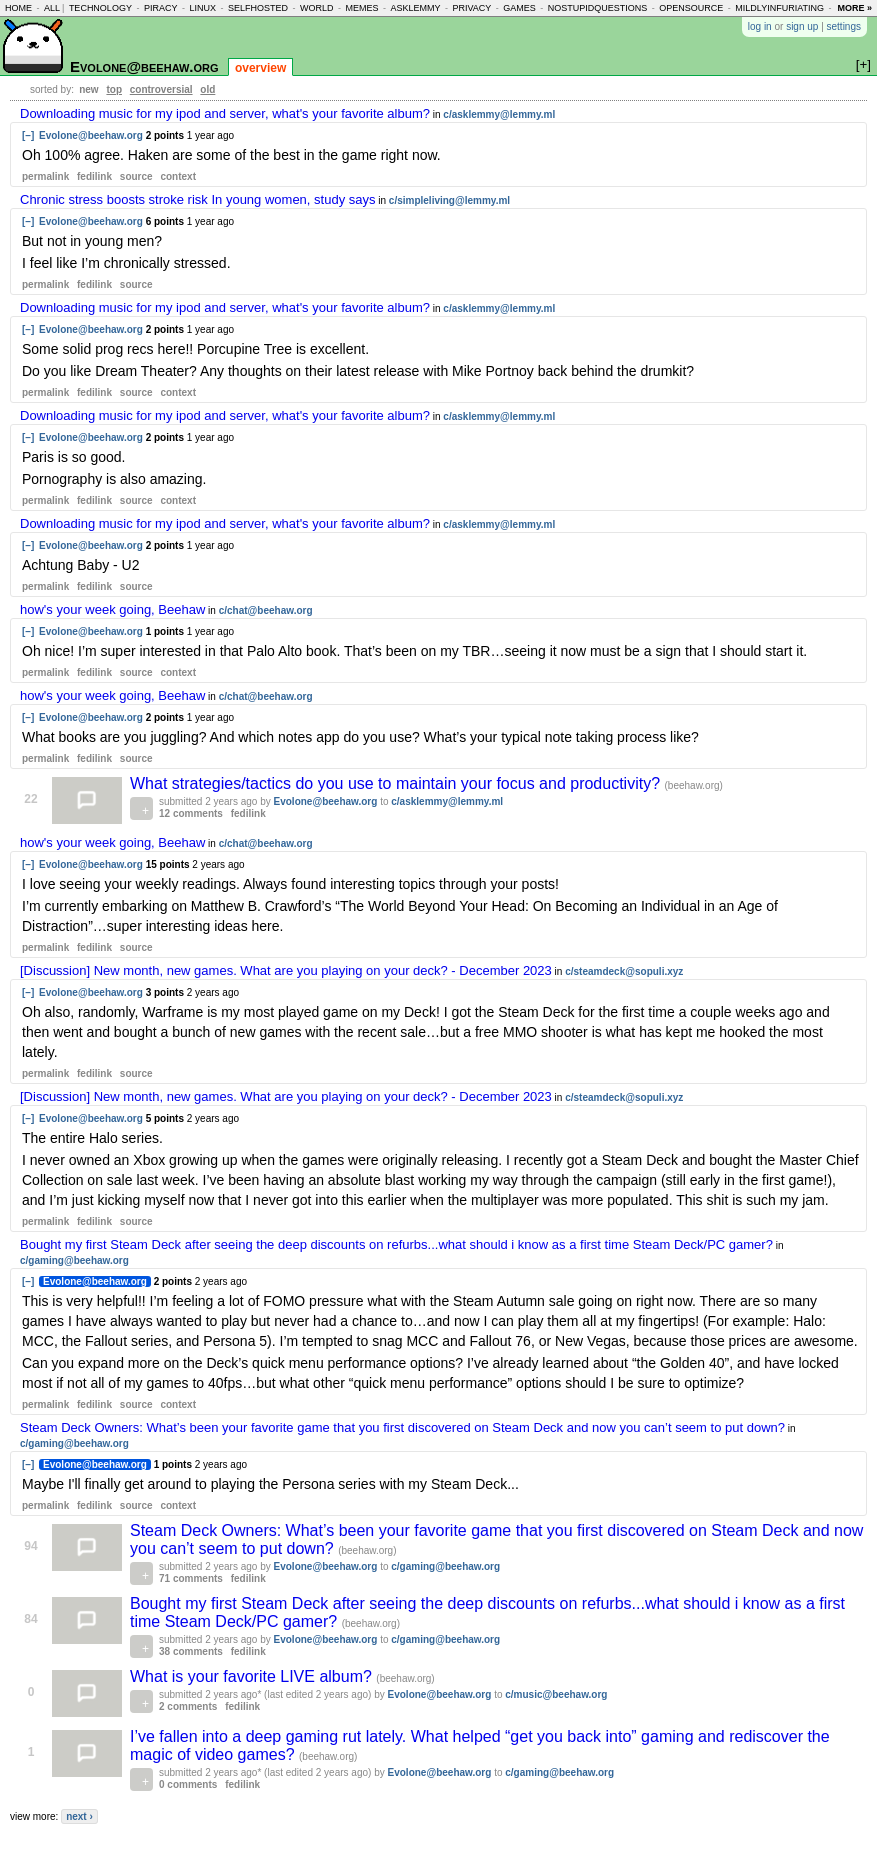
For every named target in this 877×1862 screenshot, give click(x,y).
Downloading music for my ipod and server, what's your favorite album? (225, 113)
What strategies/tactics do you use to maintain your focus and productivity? (397, 783)
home (18, 8)
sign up (802, 26)
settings (844, 26)
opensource (691, 8)
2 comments (188, 1706)
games (519, 8)
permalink (45, 176)
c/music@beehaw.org (556, 1694)
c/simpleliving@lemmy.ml (449, 200)
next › (79, 1816)
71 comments (191, 1578)
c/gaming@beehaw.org (74, 1260)
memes (361, 8)
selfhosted (258, 8)
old (207, 89)
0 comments (188, 1784)
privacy (471, 8)
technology (100, 8)
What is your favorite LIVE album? (253, 1676)
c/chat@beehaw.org (266, 610)
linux (202, 8)
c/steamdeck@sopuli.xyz (624, 971)
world (317, 8)
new (88, 89)
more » (854, 8)
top (114, 89)
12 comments (191, 813)
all (52, 8)
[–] (28, 135)
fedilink (94, 176)
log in (760, 26)
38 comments (191, 1651)
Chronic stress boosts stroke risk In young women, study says (197, 199)
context (178, 176)
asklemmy (415, 8)
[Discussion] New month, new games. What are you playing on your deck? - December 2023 (286, 970)
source (136, 176)
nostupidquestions (598, 8)
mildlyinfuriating (779, 8)
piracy (161, 8)
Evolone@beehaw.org (144, 66)
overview (260, 68)
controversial (161, 89)
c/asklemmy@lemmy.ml (499, 114)
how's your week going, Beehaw (112, 609)
